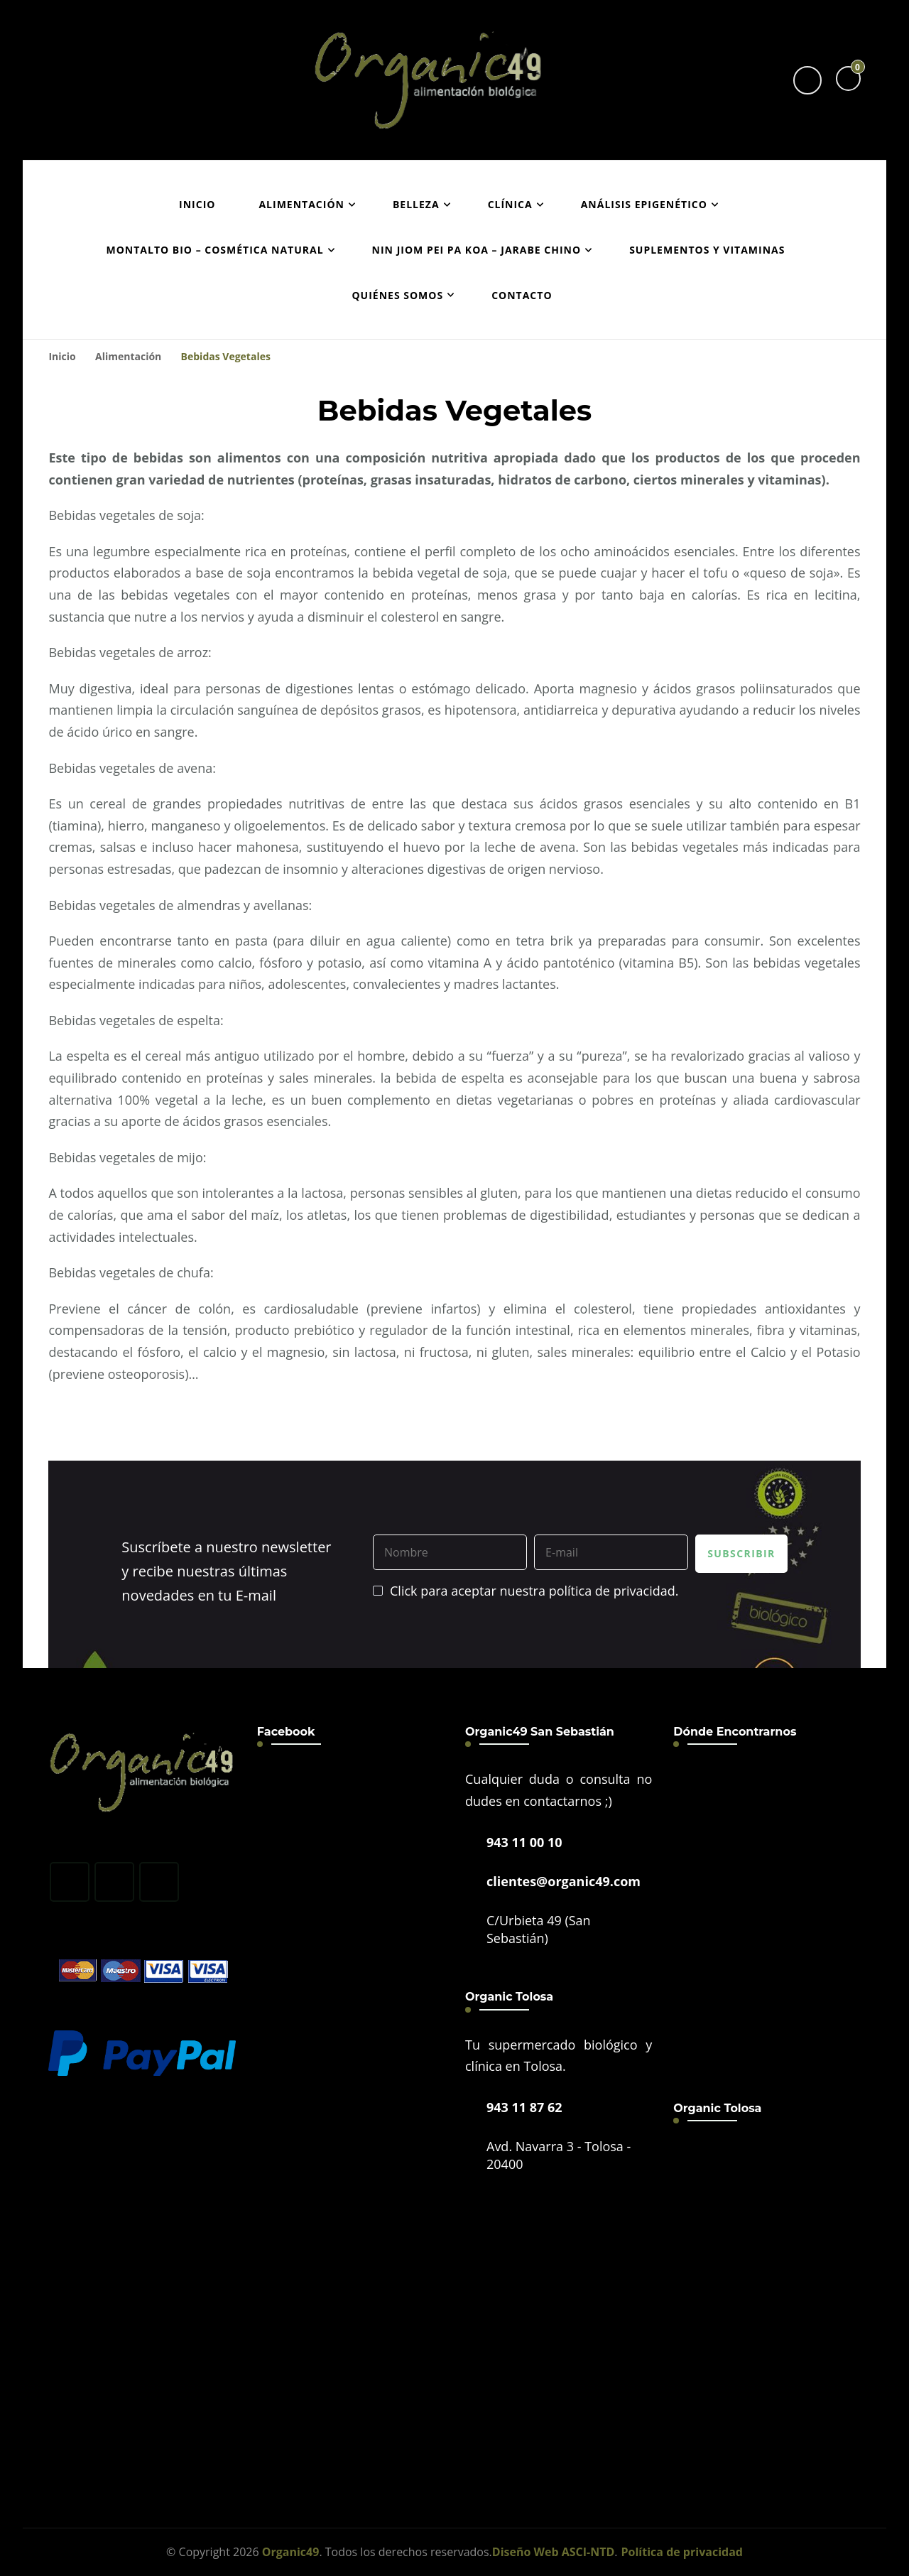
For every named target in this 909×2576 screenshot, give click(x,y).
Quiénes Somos (397, 295)
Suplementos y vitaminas (707, 249)
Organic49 (291, 2552)
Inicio (197, 204)
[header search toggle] (807, 80)
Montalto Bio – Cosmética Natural (215, 249)
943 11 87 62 (524, 2107)
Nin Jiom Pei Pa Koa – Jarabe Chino (477, 249)
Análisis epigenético (644, 204)
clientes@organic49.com (563, 1881)
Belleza (416, 204)
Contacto (521, 295)
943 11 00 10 (524, 1842)
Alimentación (301, 204)
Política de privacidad (682, 2552)
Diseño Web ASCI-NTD (553, 2552)
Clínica (510, 204)
